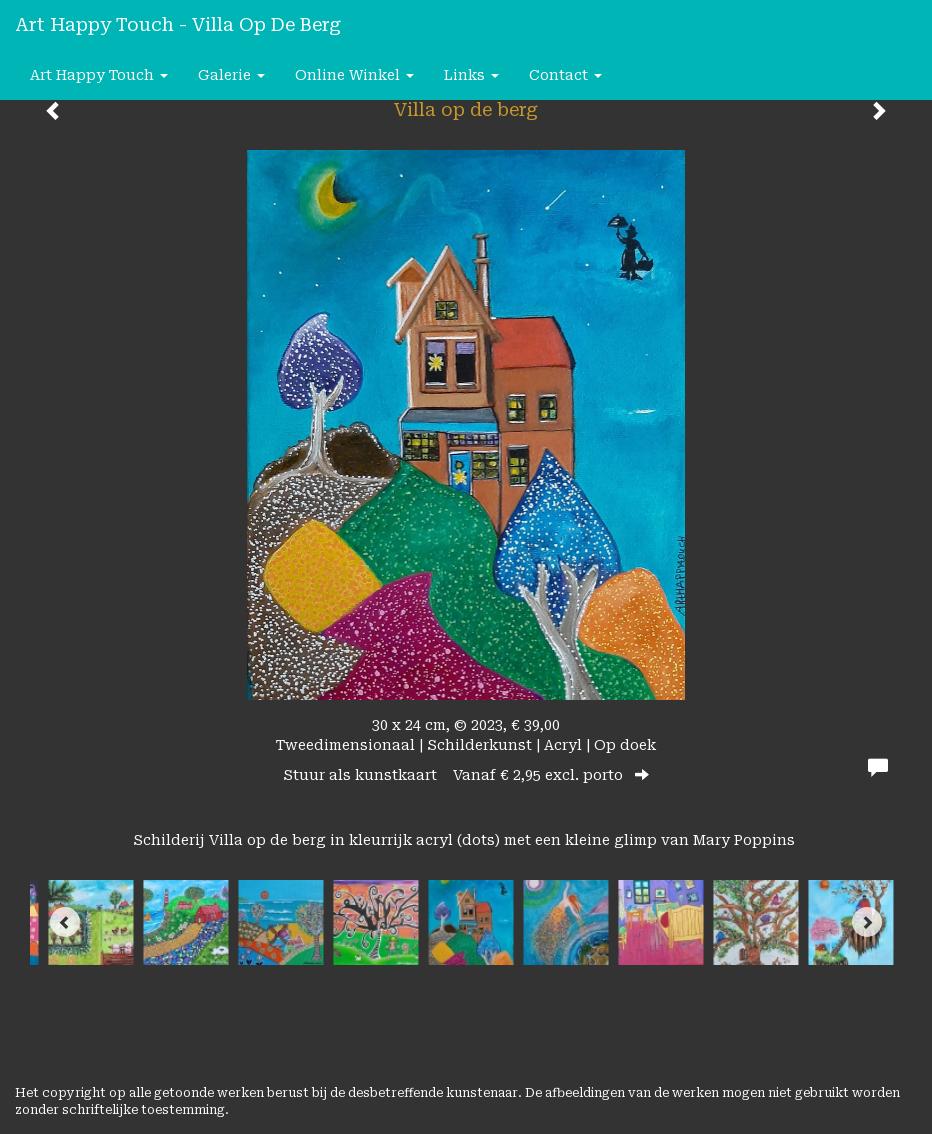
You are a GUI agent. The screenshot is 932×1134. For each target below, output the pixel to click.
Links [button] (471, 75)
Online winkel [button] (354, 75)
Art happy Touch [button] (99, 75)
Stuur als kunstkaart (466, 775)
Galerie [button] (231, 75)
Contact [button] (565, 75)
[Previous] (65, 922)
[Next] (867, 922)
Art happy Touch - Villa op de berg (178, 24)
